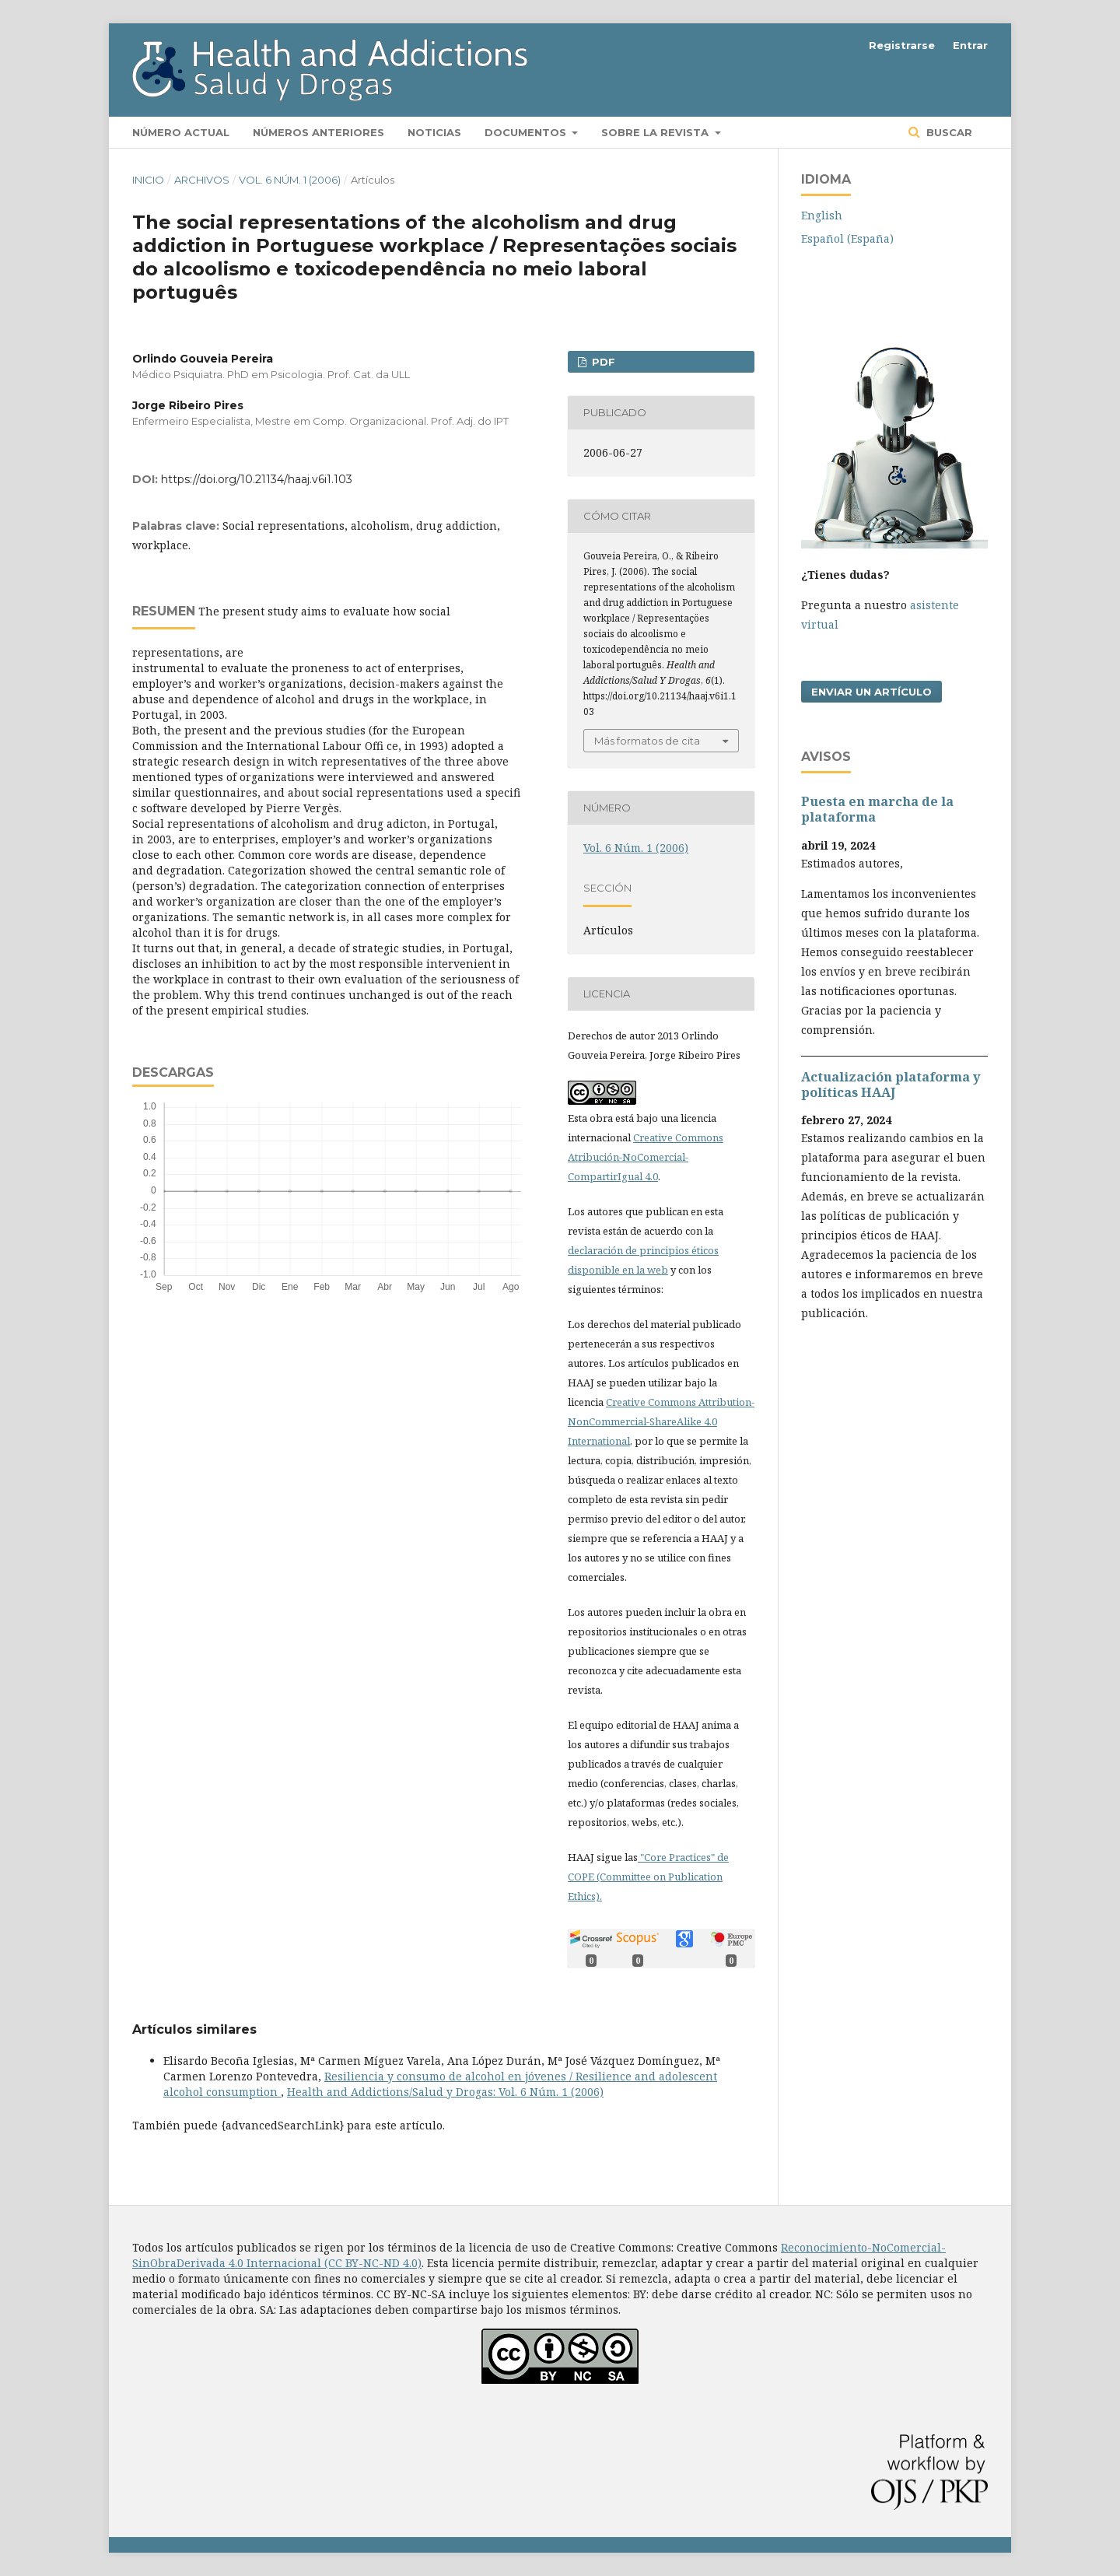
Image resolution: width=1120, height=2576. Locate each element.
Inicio (148, 179)
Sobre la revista (656, 132)
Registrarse (902, 45)
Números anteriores (318, 132)
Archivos (201, 179)
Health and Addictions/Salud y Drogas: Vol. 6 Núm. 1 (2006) (445, 2091)
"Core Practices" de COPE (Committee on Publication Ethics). (648, 1876)
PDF (602, 362)
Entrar (970, 45)
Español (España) (847, 238)
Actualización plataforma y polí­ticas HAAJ (890, 1084)
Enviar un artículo (871, 691)
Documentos (527, 132)
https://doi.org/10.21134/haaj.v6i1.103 (256, 479)
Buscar (947, 132)
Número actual (180, 132)
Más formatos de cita (647, 740)
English (821, 215)
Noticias (434, 132)
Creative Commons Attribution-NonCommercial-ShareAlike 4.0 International (661, 1421)
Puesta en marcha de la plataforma (877, 809)
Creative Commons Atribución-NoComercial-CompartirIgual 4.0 (645, 1156)
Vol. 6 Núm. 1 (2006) (290, 179)
